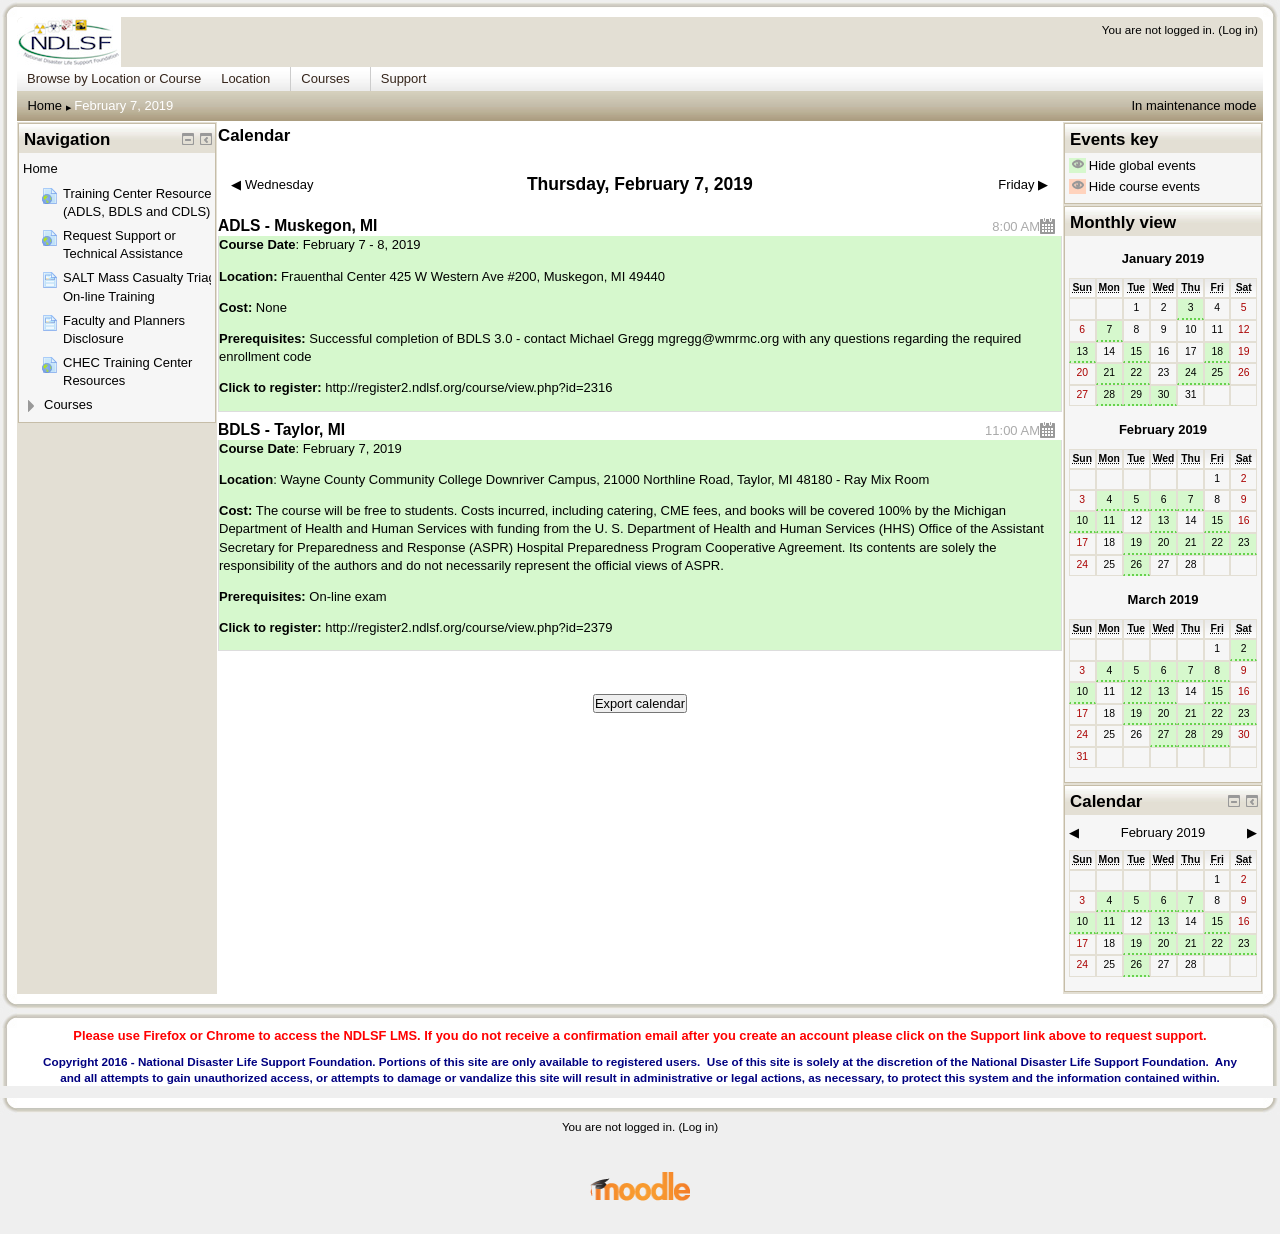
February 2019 (1163, 429)
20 (1164, 542)
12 (1137, 691)
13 (1082, 351)
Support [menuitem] (404, 78)
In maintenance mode (1193, 105)
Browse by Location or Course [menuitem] (114, 78)
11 (1109, 520)
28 (1109, 394)
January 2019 (1163, 258)
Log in (1238, 29)
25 (1217, 372)
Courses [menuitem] (325, 78)
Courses (68, 404)
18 (1217, 351)
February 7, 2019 (123, 105)
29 (1137, 394)
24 (1191, 372)
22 (1137, 372)
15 (1137, 351)
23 (1244, 542)
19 (1137, 542)
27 (1164, 734)
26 (1137, 564)
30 (1164, 394)
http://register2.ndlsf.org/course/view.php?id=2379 (468, 627)
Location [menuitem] (245, 78)
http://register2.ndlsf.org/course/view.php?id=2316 (468, 387)
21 (1109, 372)
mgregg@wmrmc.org (719, 338)
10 (1082, 520)
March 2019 (1163, 599)
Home (44, 105)
